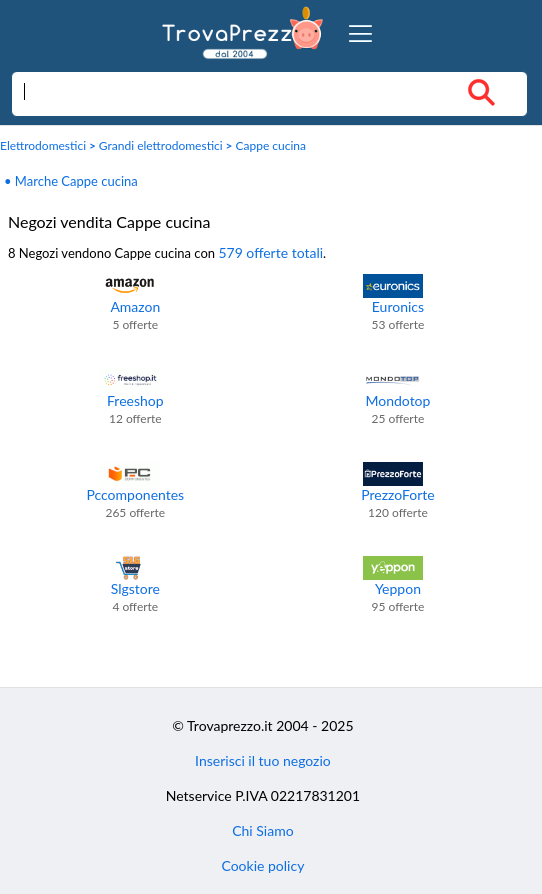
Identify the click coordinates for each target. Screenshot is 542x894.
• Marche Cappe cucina (71, 181)
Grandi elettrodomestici (161, 145)
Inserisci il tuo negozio (263, 760)
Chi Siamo (262, 830)
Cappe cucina (270, 145)
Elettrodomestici (43, 145)
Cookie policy (262, 865)
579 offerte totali (270, 252)
